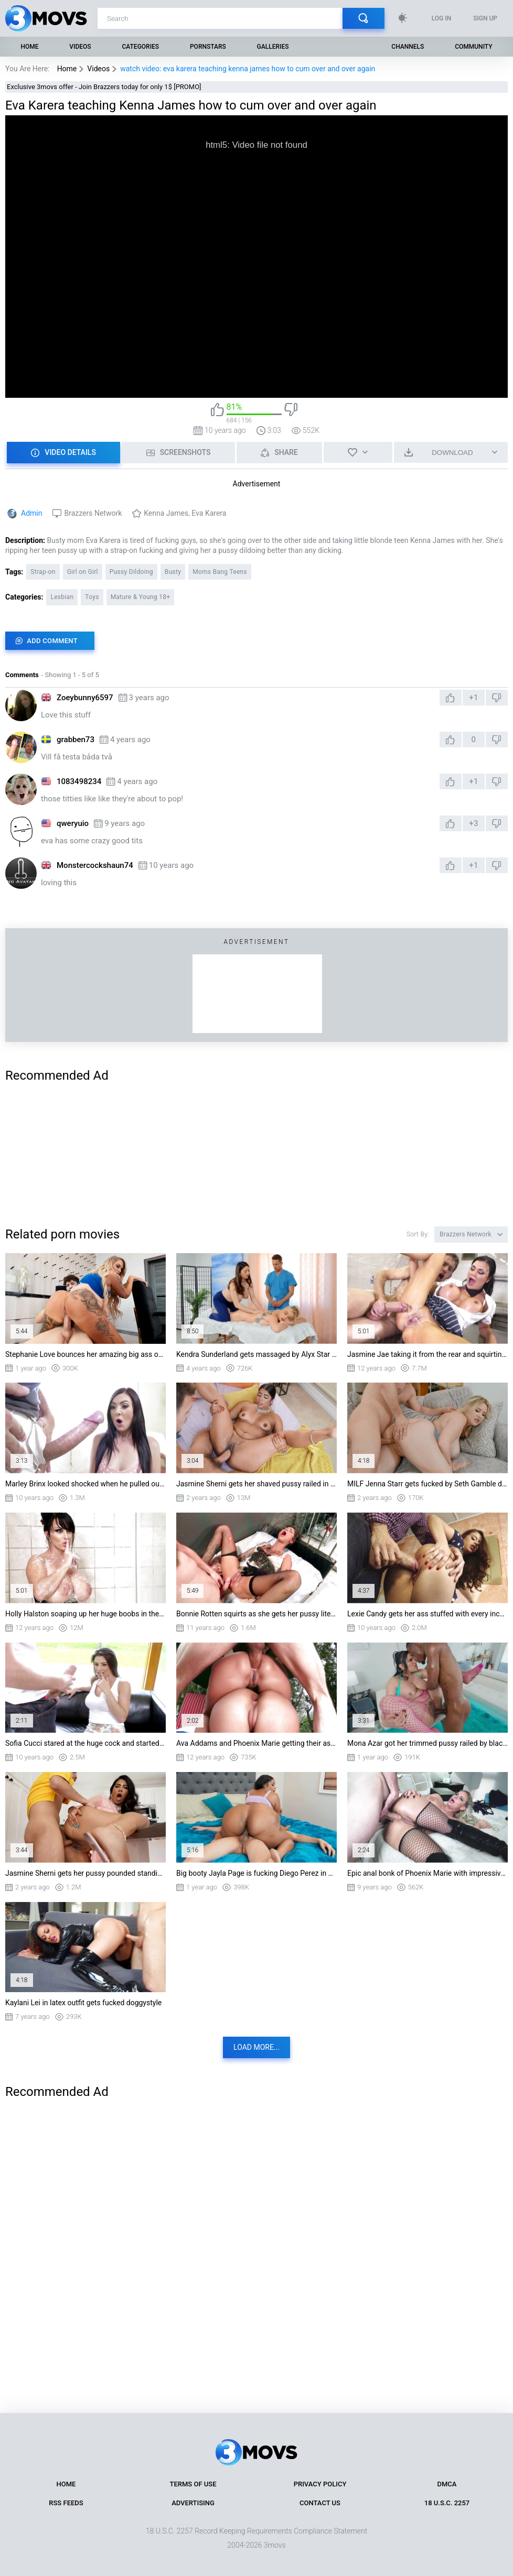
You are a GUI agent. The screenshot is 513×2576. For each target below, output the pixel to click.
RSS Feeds (66, 2503)
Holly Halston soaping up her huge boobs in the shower (85, 1614)
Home (29, 46)
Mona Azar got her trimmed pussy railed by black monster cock (427, 1743)
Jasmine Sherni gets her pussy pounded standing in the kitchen (85, 1873)
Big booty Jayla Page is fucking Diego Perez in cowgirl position (256, 1873)
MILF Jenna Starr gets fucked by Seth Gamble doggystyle (427, 1484)
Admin (31, 513)
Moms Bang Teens (220, 571)
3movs (275, 2545)
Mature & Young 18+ (140, 597)
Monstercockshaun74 (95, 865)
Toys (92, 597)
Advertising (193, 2503)
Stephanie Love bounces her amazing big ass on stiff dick (85, 1354)
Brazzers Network (93, 513)
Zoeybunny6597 (85, 697)
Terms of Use (193, 2484)
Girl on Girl (82, 571)
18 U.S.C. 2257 (447, 2503)
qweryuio (73, 823)
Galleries (273, 46)
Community (473, 46)
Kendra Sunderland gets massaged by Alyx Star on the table (256, 1354)
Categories (140, 46)
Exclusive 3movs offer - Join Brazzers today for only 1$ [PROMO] (104, 87)
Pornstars (208, 46)
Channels (407, 46)
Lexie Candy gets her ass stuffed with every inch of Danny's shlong (427, 1614)
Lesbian (61, 597)
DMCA (447, 2484)
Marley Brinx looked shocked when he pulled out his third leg (85, 1484)
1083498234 (79, 781)
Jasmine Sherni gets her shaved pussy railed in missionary (256, 1484)
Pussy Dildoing (131, 571)
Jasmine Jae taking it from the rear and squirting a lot (427, 1354)
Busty (173, 571)
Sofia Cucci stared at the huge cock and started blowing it (85, 1743)
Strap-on (42, 571)
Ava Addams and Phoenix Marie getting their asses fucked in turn (256, 1743)
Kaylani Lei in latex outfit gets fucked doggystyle (83, 2002)
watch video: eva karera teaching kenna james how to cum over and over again (247, 68)
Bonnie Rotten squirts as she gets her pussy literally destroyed (256, 1614)
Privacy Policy (320, 2484)
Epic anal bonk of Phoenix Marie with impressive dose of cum (427, 1873)
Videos (80, 46)
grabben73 (75, 739)
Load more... (256, 2047)
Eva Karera (208, 513)
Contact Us (320, 2503)
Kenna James (166, 513)
